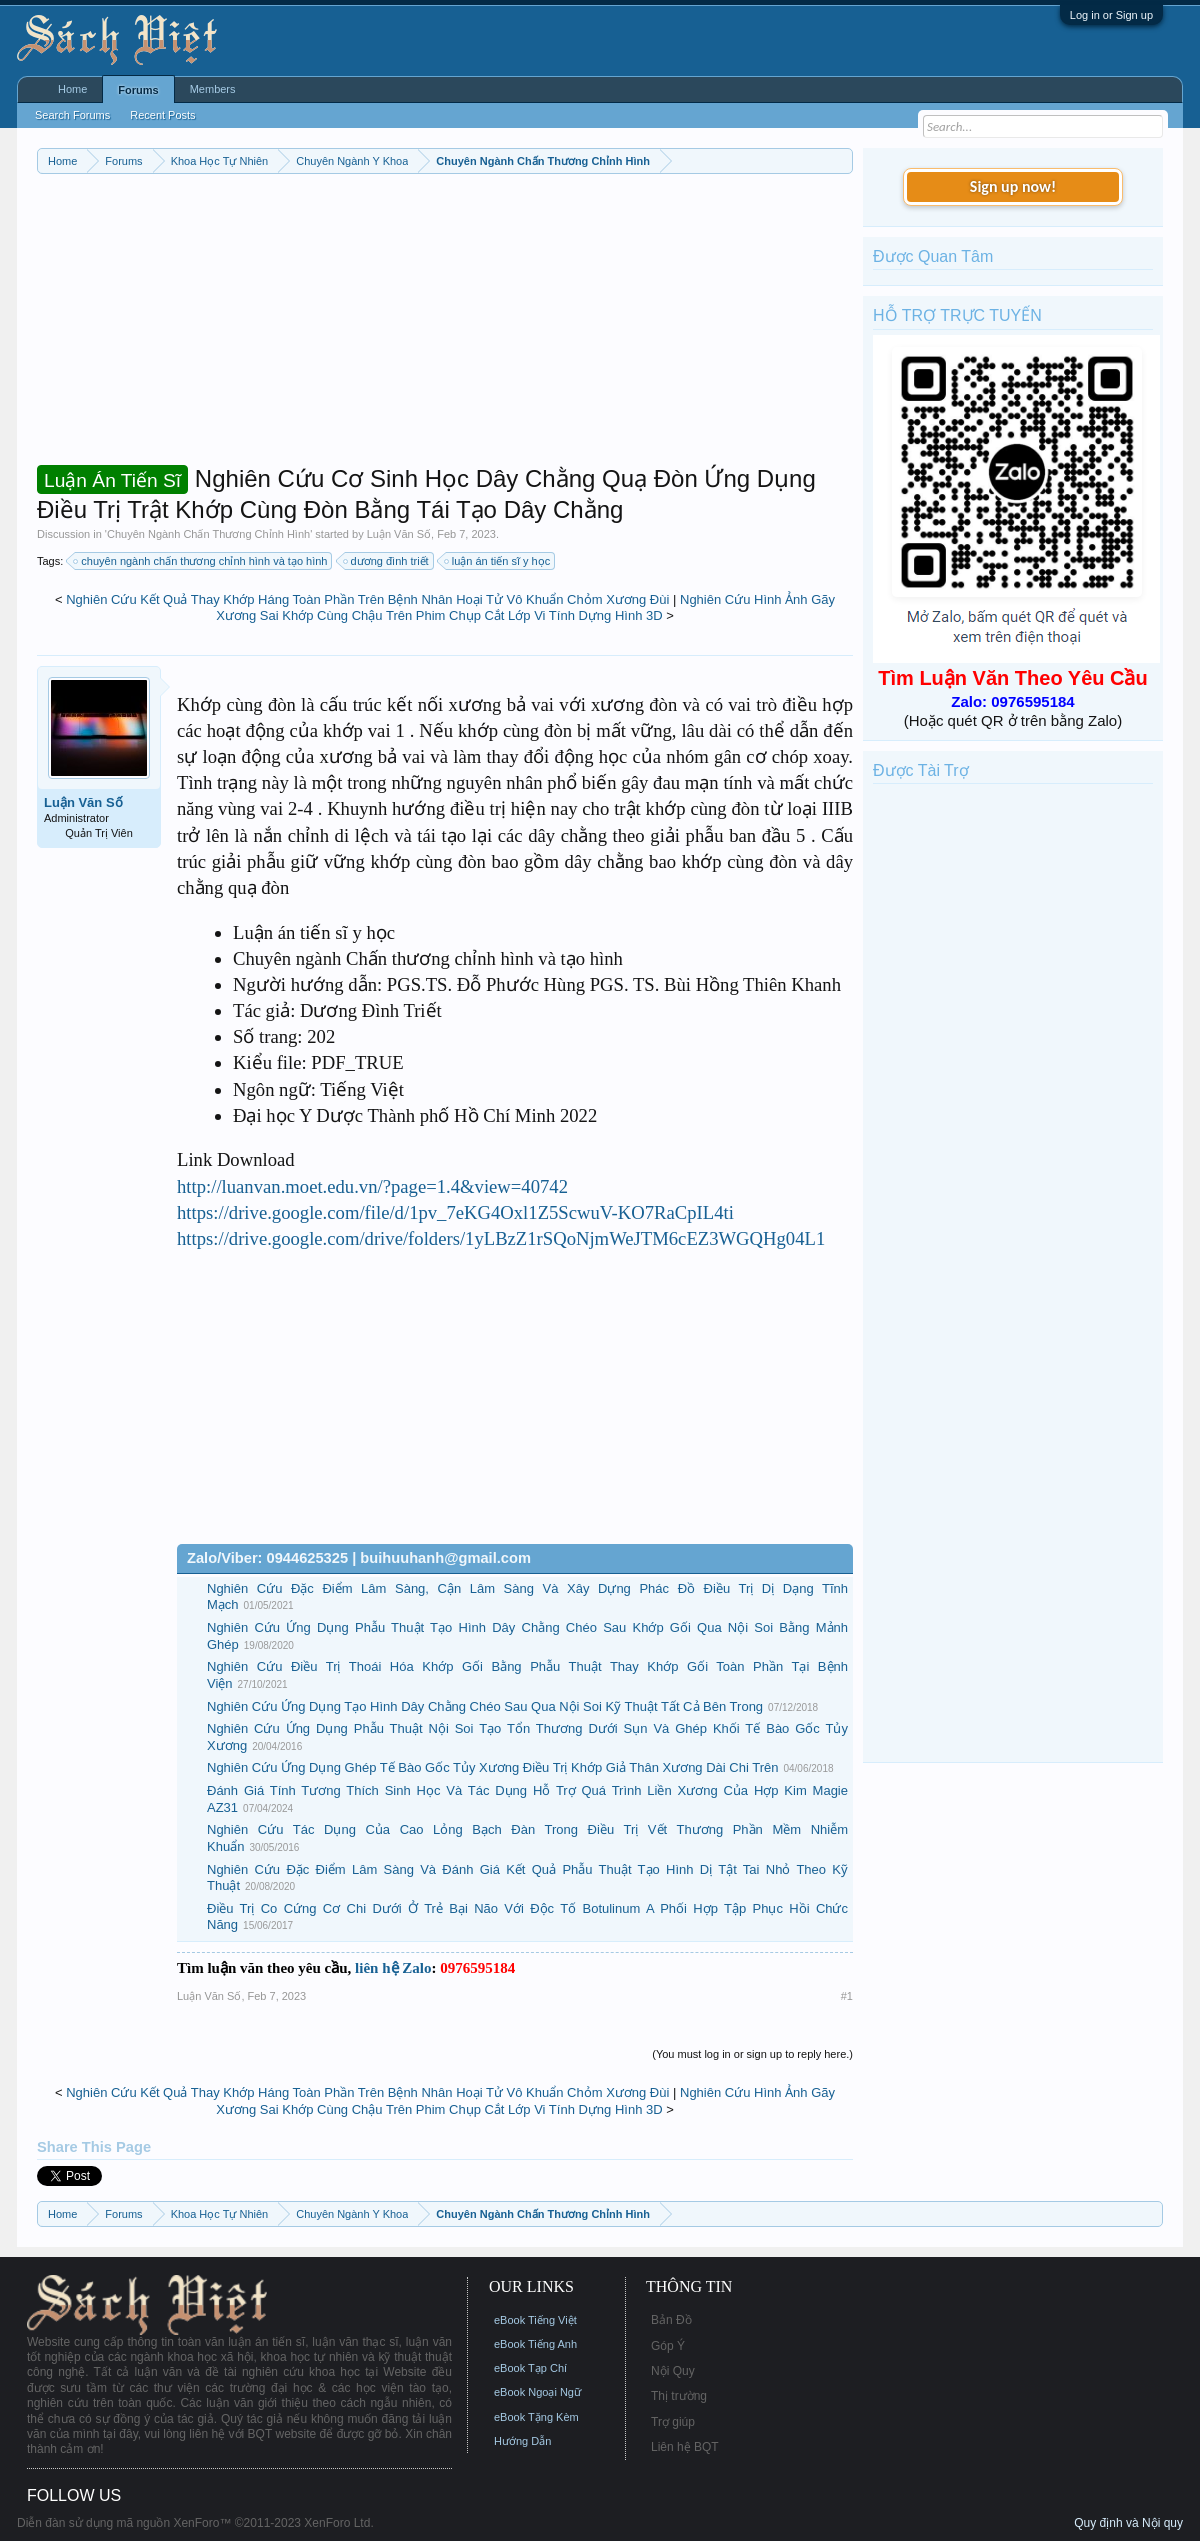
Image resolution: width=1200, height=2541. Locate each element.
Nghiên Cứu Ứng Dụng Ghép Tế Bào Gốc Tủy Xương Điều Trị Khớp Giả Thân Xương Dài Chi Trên (492, 1767)
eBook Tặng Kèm (536, 2417)
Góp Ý (668, 2346)
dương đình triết (387, 561)
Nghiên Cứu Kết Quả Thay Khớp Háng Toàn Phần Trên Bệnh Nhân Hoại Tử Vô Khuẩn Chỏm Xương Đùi (367, 599)
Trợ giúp (673, 2422)
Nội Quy (673, 2371)
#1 (847, 1996)
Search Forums (72, 115)
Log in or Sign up (1111, 15)
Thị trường (679, 2396)
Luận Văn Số (399, 534)
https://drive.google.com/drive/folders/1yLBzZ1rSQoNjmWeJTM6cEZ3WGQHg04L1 (501, 1238)
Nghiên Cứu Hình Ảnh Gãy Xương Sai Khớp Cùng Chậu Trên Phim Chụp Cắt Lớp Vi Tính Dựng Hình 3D (525, 608)
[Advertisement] (445, 324)
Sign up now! (1013, 186)
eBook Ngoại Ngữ (537, 2392)
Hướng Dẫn (522, 2441)
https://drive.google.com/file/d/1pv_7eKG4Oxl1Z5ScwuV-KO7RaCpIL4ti (455, 1212)
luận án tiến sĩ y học (498, 561)
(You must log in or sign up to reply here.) (752, 2054)
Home (72, 89)
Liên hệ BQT (685, 2447)
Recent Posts (162, 115)
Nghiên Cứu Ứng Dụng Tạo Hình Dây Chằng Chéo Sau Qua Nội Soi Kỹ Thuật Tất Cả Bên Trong (485, 1706)
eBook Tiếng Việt (535, 2320)
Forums (138, 90)
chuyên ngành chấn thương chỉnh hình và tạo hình (201, 561)
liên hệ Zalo (393, 1968)
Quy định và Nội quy (1128, 2523)
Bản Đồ (671, 2320)
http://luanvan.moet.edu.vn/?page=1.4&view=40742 (372, 1186)
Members (213, 89)
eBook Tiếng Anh (535, 2344)
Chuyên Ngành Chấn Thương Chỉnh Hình (208, 534)
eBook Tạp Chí (530, 2368)
